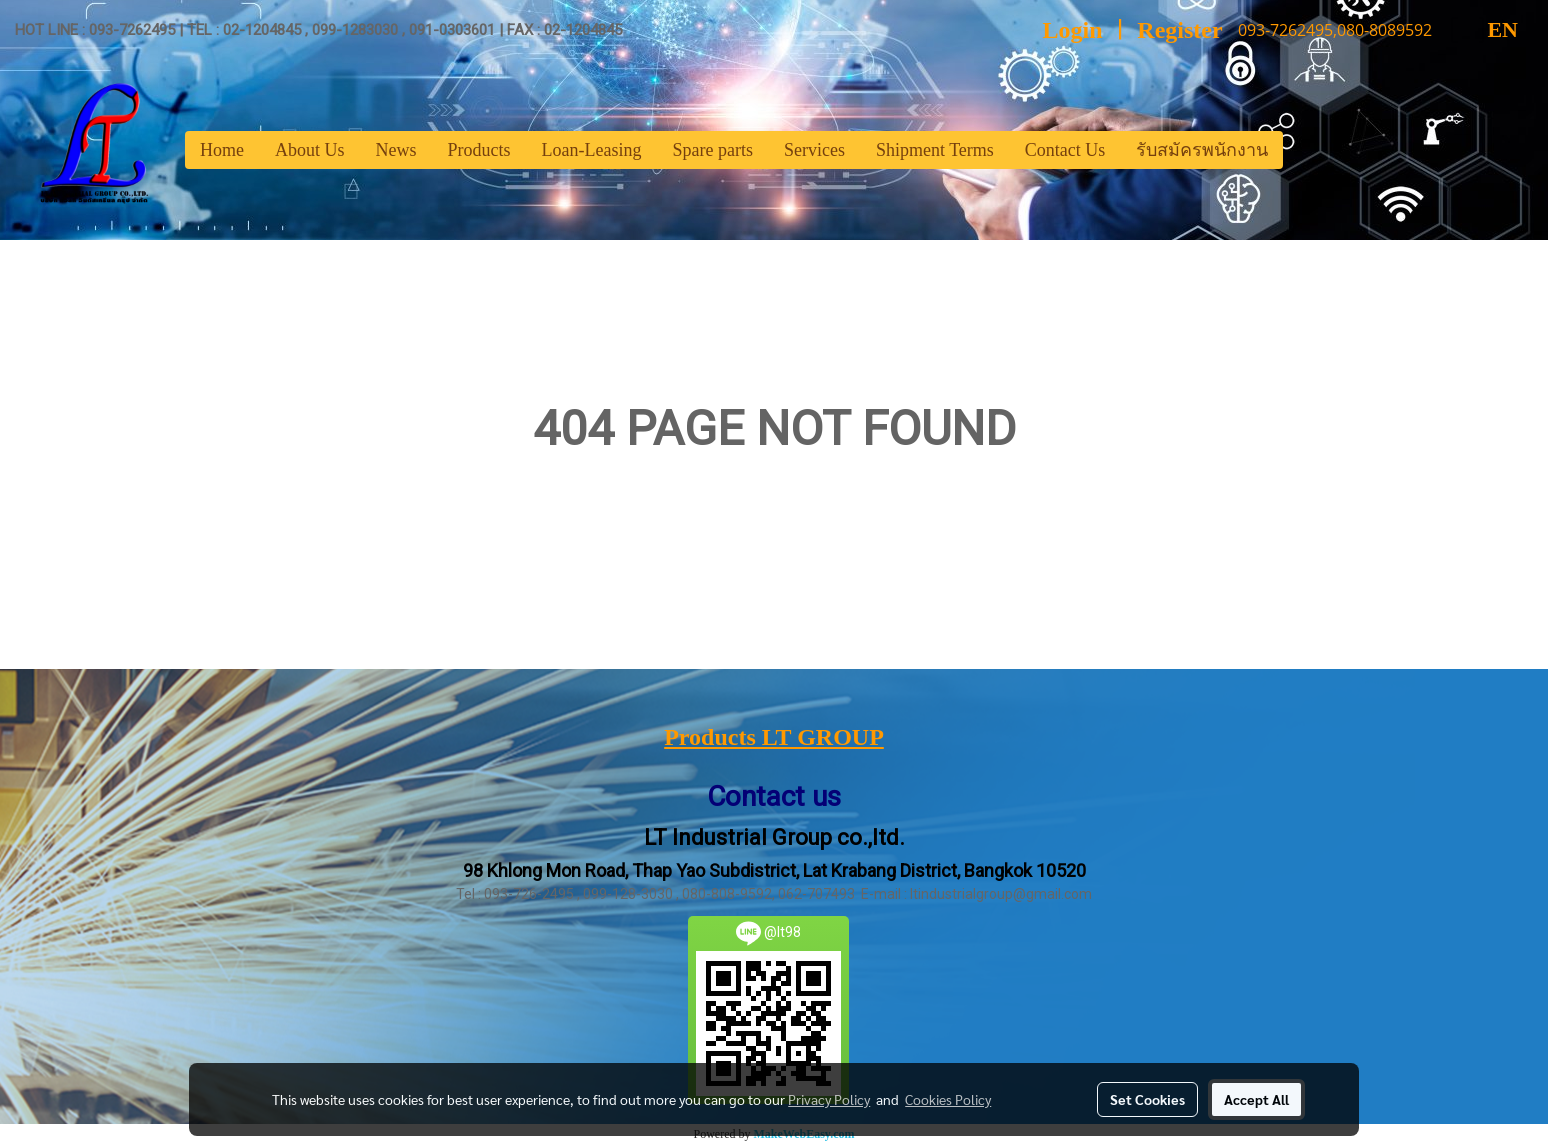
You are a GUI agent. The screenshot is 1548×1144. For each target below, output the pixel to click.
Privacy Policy (829, 1099)
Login (1073, 30)
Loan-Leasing (592, 150)
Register (1179, 30)
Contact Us (1065, 150)
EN (1485, 29)
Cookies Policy (948, 1099)
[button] (1301, 150)
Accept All (1256, 1099)
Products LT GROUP (774, 737)
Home (222, 150)
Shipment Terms (935, 150)
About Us (310, 150)
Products (479, 150)
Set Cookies (1147, 1099)
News (396, 150)
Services (814, 150)
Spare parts (712, 150)
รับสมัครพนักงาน (1202, 150)
